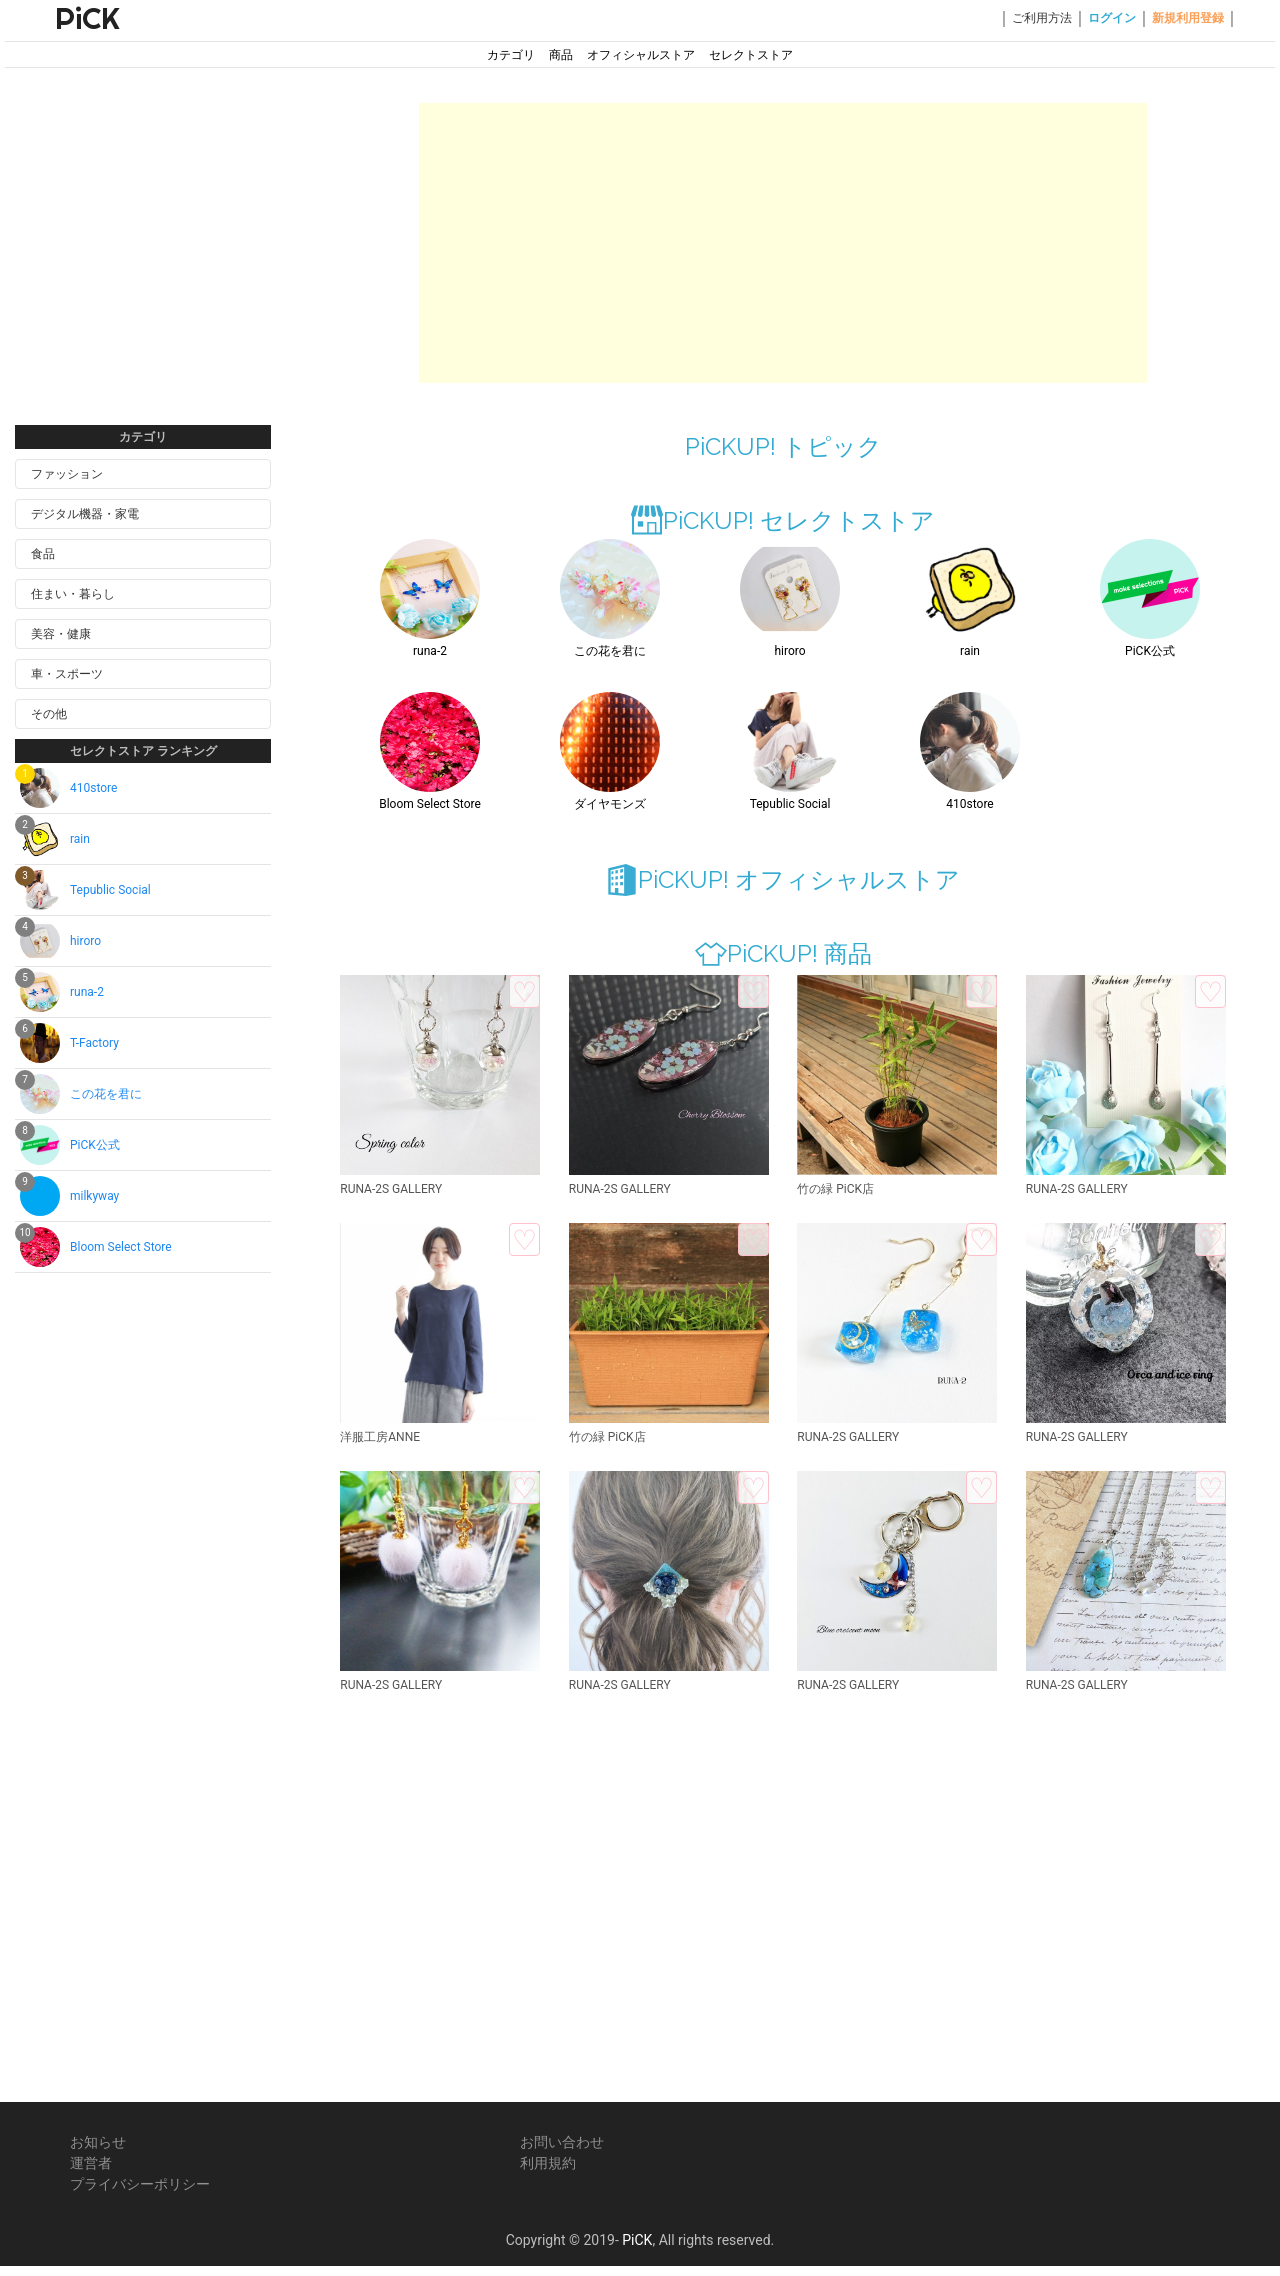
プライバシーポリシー (140, 2184)
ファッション (67, 474)
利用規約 (548, 2163)
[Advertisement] (143, 268)
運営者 (91, 2163)
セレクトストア (751, 55)
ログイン (1112, 18)
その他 (49, 714)
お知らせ (98, 2142)
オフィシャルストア (641, 55)
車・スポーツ (67, 674)
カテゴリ (511, 55)
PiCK (87, 18)
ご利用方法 (1042, 18)
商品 (561, 55)
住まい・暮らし (73, 594)
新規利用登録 (1188, 18)
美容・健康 (61, 634)
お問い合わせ (562, 2142)
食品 (43, 554)
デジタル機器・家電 (85, 514)
